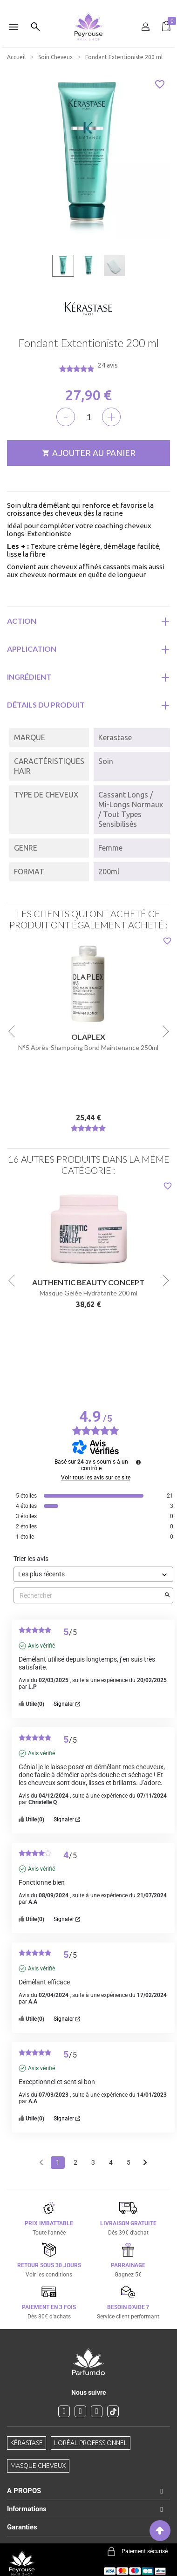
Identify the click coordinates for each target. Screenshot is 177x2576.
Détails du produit (46, 704)
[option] (88, 3)
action (21, 620)
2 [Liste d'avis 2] (75, 2162)
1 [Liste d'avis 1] (58, 2162)
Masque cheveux (38, 2465)
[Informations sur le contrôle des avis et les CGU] (138, 1462)
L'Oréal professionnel (90, 2443)
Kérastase (26, 2443)
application (31, 648)
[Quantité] (88, 417)
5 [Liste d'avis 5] (128, 2162)
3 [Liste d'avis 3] (93, 2162)
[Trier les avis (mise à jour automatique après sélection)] (93, 1574)
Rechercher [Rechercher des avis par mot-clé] (88, 1595)
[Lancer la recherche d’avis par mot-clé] (167, 1595)
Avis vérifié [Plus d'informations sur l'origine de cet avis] (41, 1645)
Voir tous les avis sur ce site (95, 1477)
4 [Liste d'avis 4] (111, 2162)
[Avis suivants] (145, 2163)
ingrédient (29, 676)
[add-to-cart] (88, 453)
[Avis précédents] (41, 2161)
